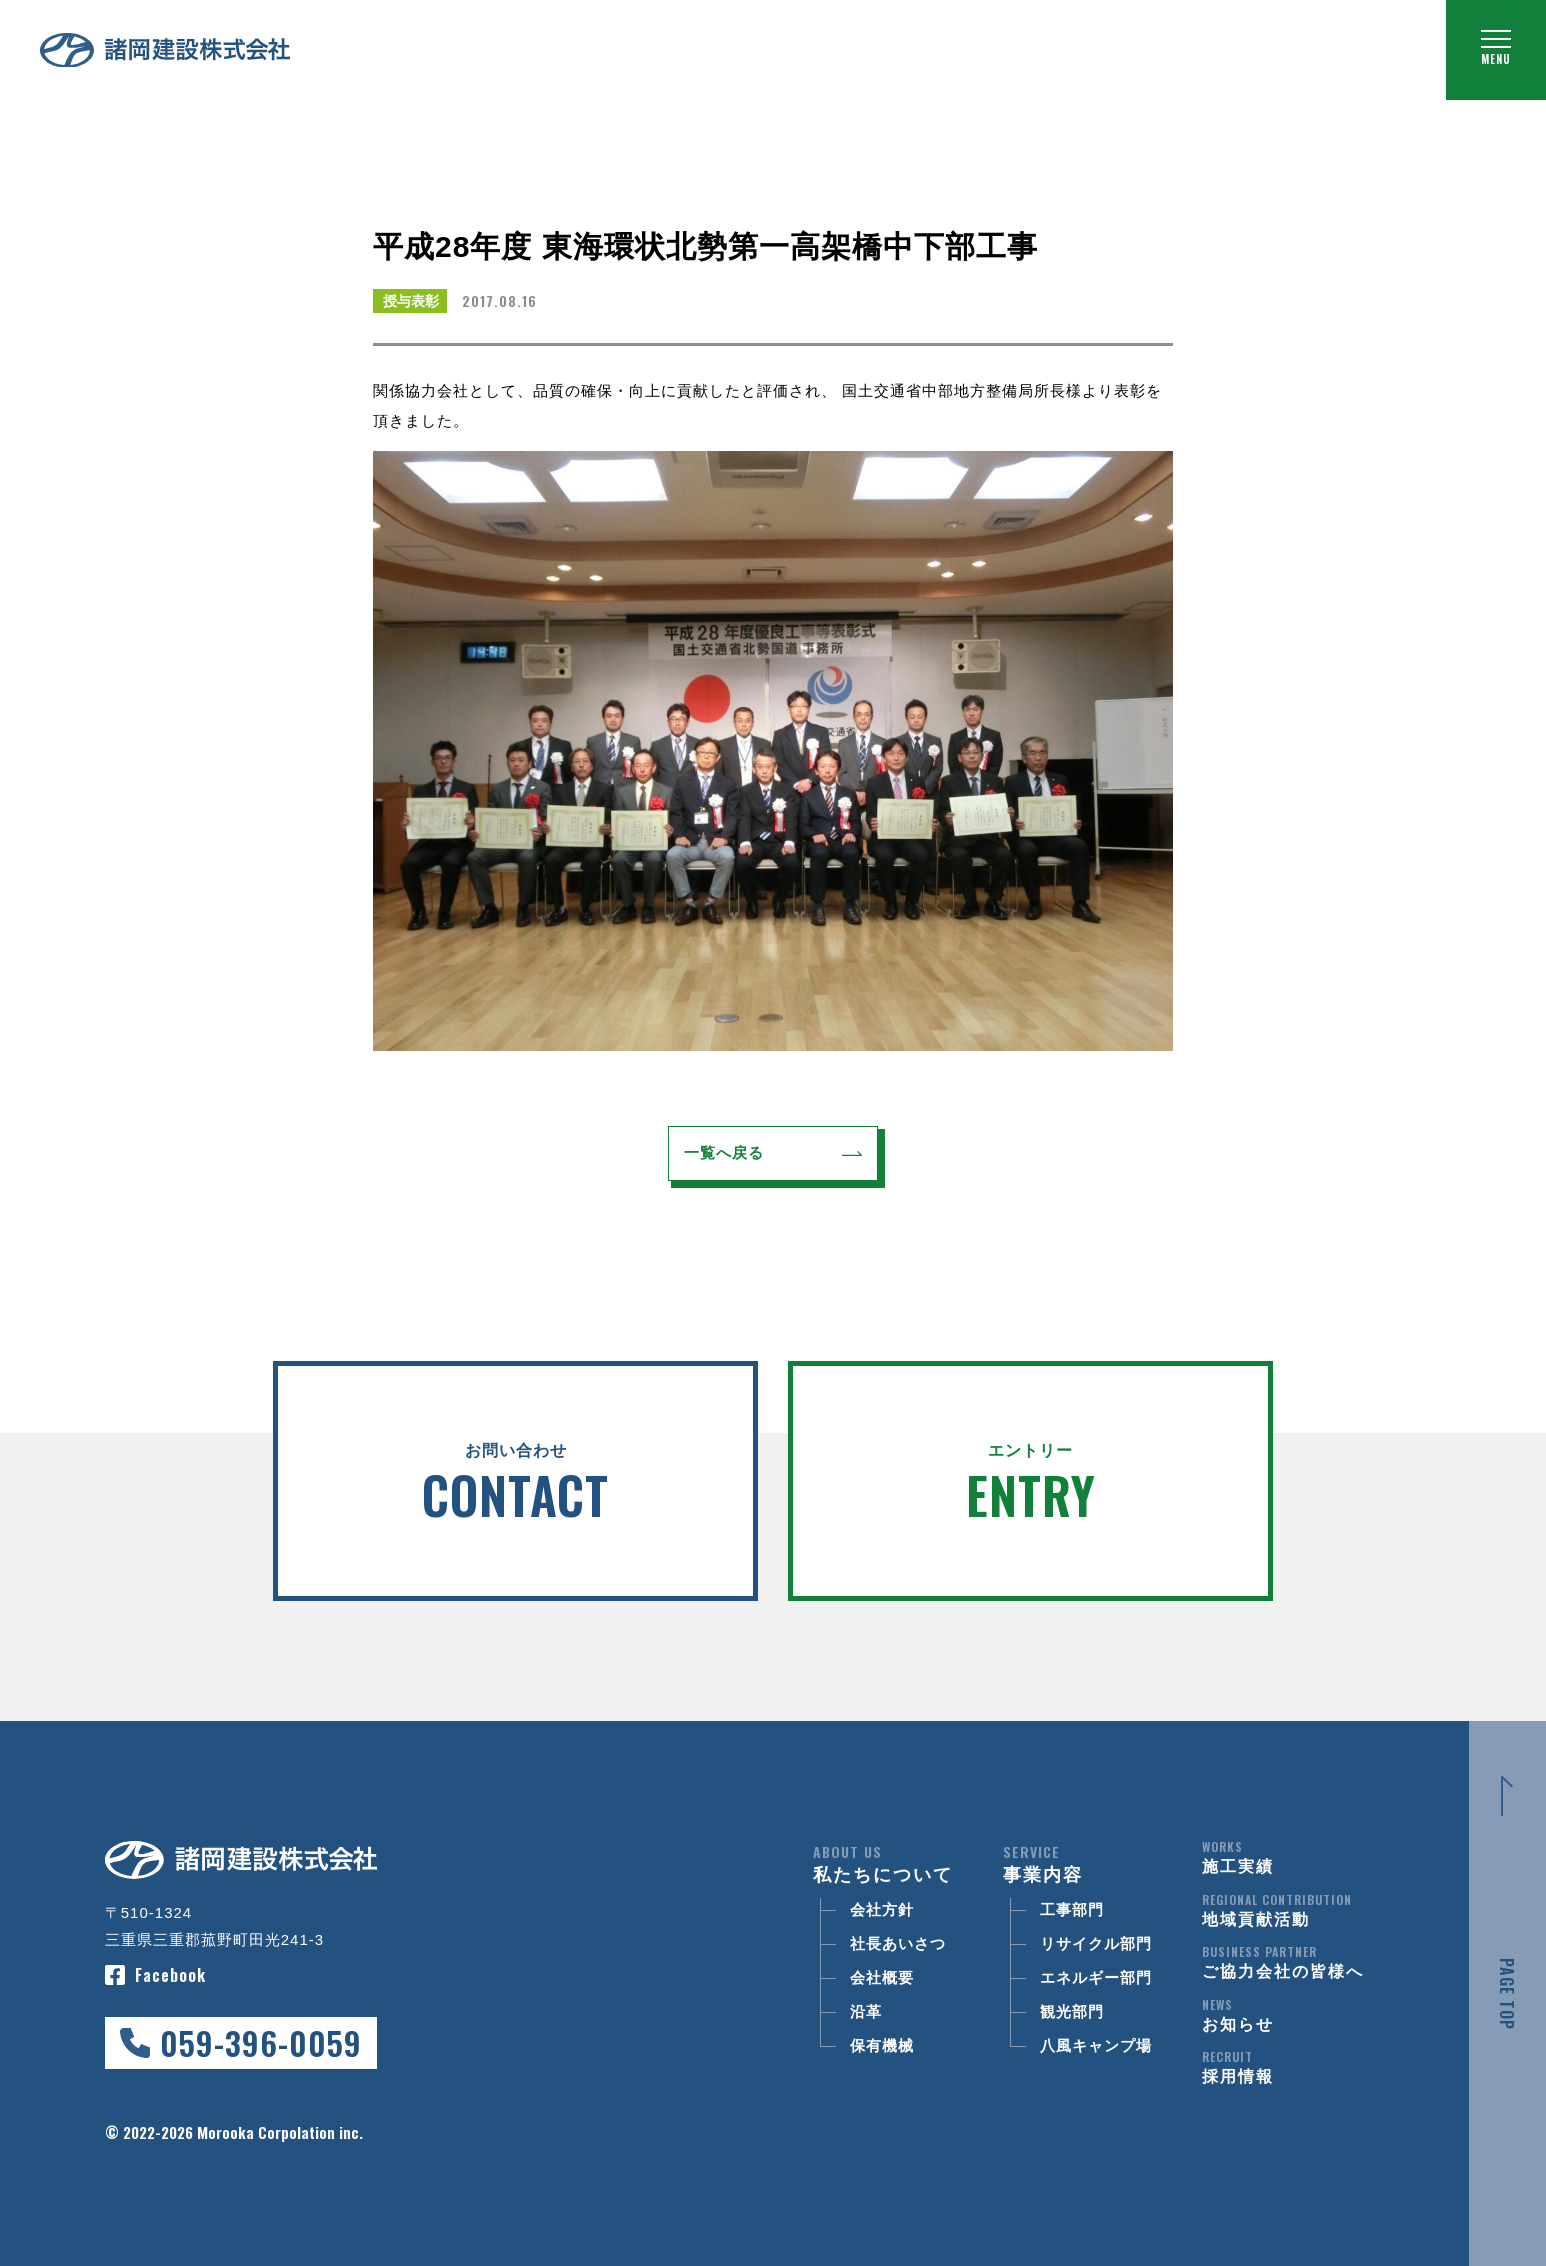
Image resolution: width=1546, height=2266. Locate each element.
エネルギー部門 (1096, 1977)
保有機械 (882, 2045)
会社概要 (882, 1977)
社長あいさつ (898, 1943)
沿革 (866, 2011)
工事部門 (1072, 1909)
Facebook (170, 1975)
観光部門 (1072, 2011)
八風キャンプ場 (1096, 2045)
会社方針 (882, 1909)
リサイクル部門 (1096, 1943)
